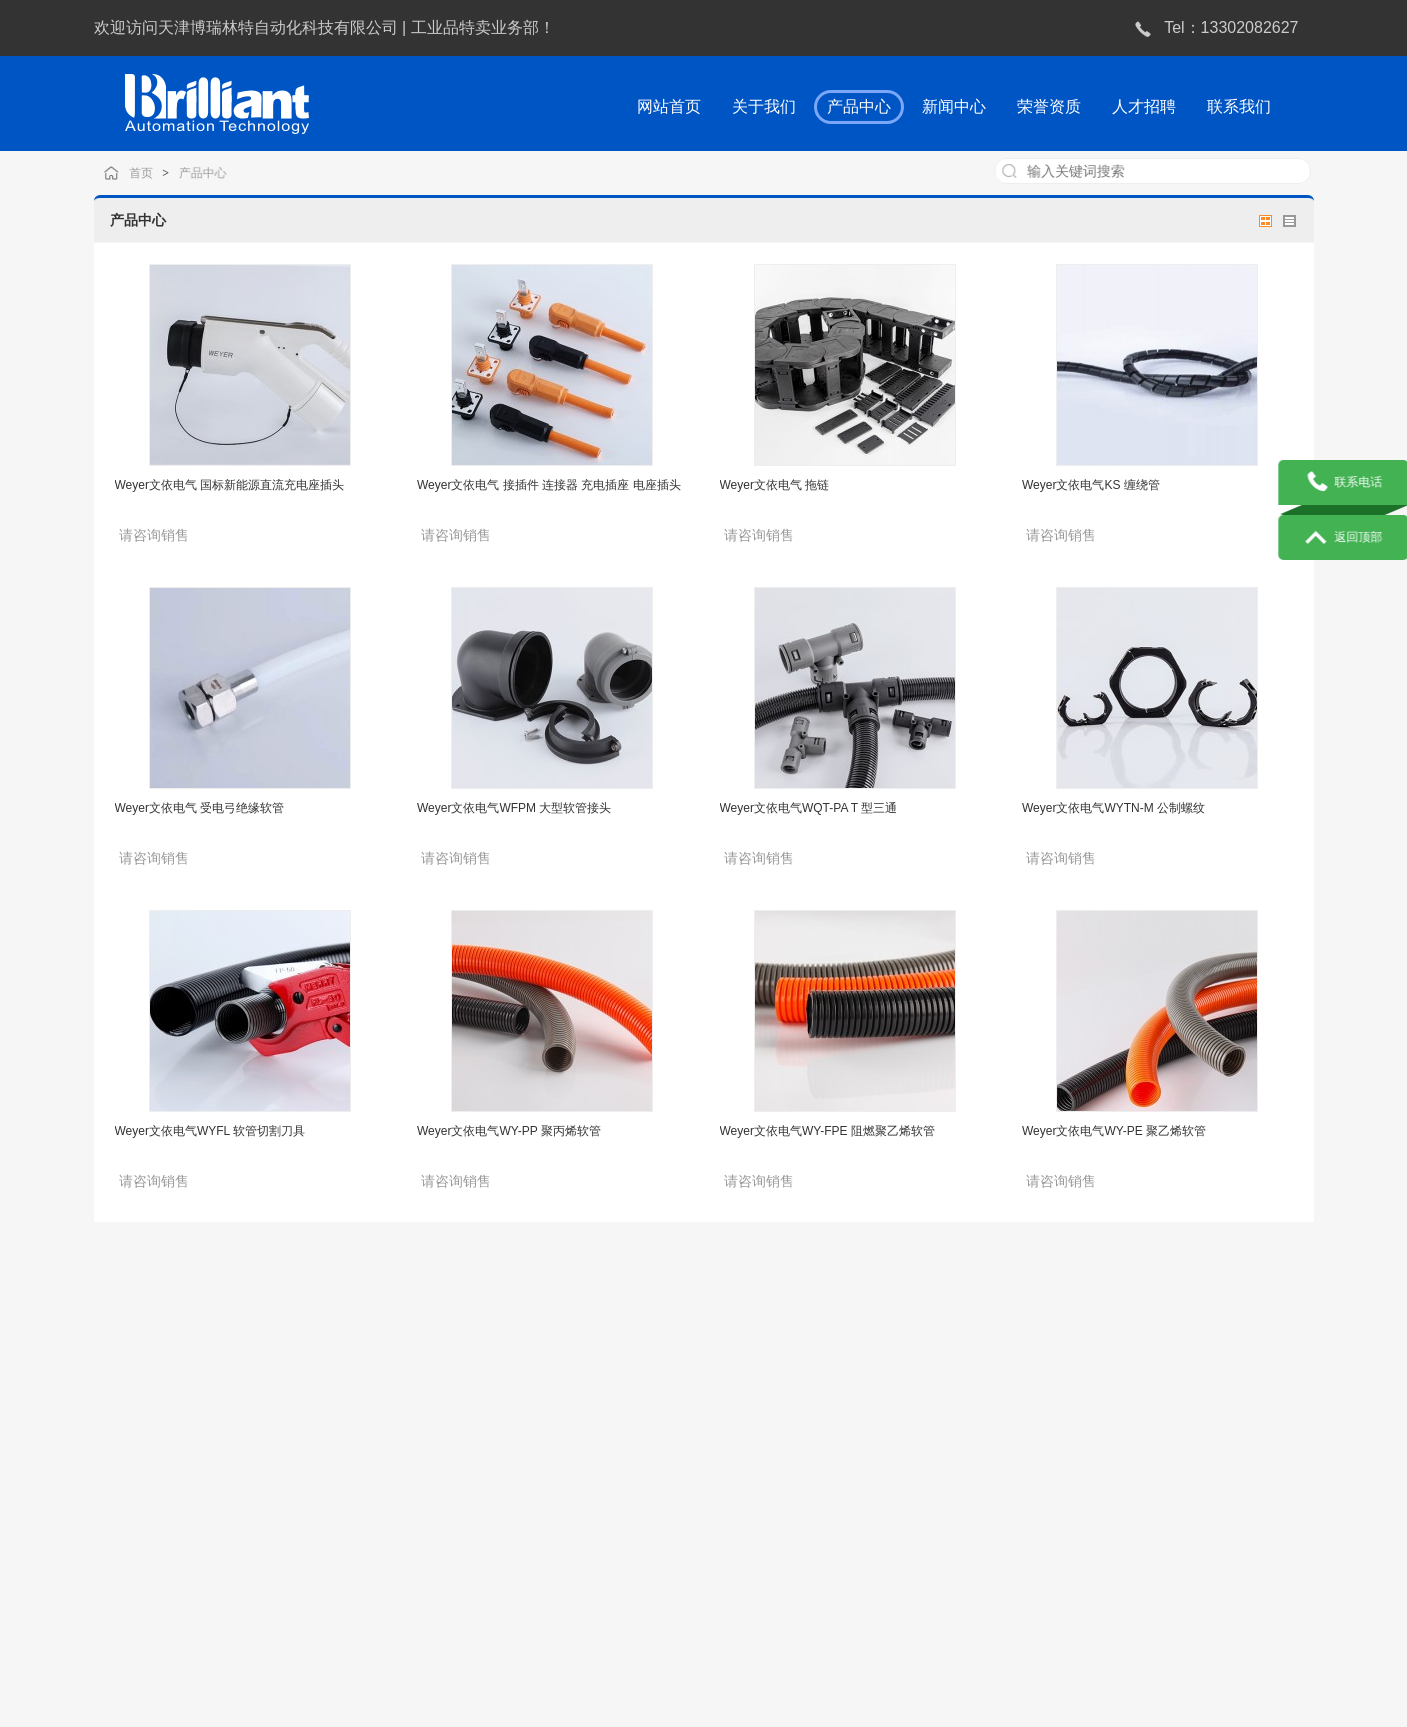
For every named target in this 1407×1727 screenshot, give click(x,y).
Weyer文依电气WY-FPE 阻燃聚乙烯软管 (827, 1131)
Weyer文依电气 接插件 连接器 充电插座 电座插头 (549, 485)
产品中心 (225, 172)
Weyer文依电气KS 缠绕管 (1091, 485)
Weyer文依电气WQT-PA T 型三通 (809, 808)
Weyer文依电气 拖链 (775, 485)
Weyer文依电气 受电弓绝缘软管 (200, 808)
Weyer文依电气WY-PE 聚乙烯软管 (1114, 1131)
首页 (166, 172)
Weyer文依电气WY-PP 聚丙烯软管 (509, 1131)
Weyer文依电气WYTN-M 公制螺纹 (1113, 808)
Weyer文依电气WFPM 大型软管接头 (514, 808)
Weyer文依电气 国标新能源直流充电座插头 (230, 485)
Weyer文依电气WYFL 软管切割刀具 (210, 1131)
